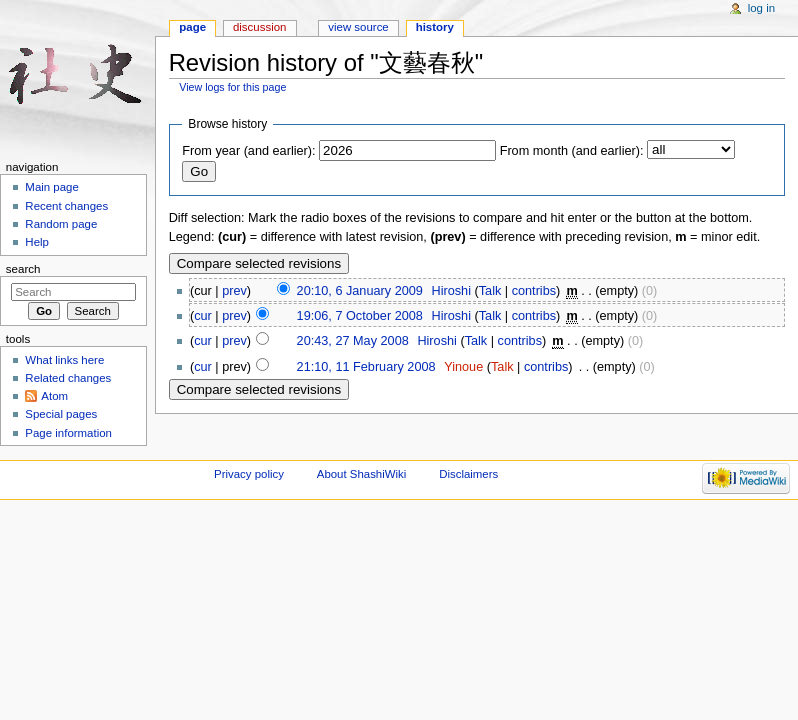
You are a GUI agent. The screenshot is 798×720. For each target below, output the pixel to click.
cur (203, 316)
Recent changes (66, 206)
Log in (761, 8)
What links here (64, 360)
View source (358, 27)
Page (192, 27)
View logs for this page (232, 87)
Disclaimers (468, 474)
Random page (61, 224)
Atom (54, 396)
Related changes (68, 378)
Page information (68, 433)
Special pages (61, 414)
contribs (534, 291)
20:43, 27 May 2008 (353, 341)
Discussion (259, 27)
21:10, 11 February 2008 (366, 367)
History (435, 27)
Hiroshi (450, 291)
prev (234, 291)
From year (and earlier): (248, 151)
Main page (52, 187)
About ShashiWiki (362, 474)
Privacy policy (249, 474)
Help (37, 242)
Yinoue (463, 367)
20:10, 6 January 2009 (360, 291)
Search (23, 269)
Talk (490, 291)
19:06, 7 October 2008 (360, 316)
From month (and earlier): (572, 151)
